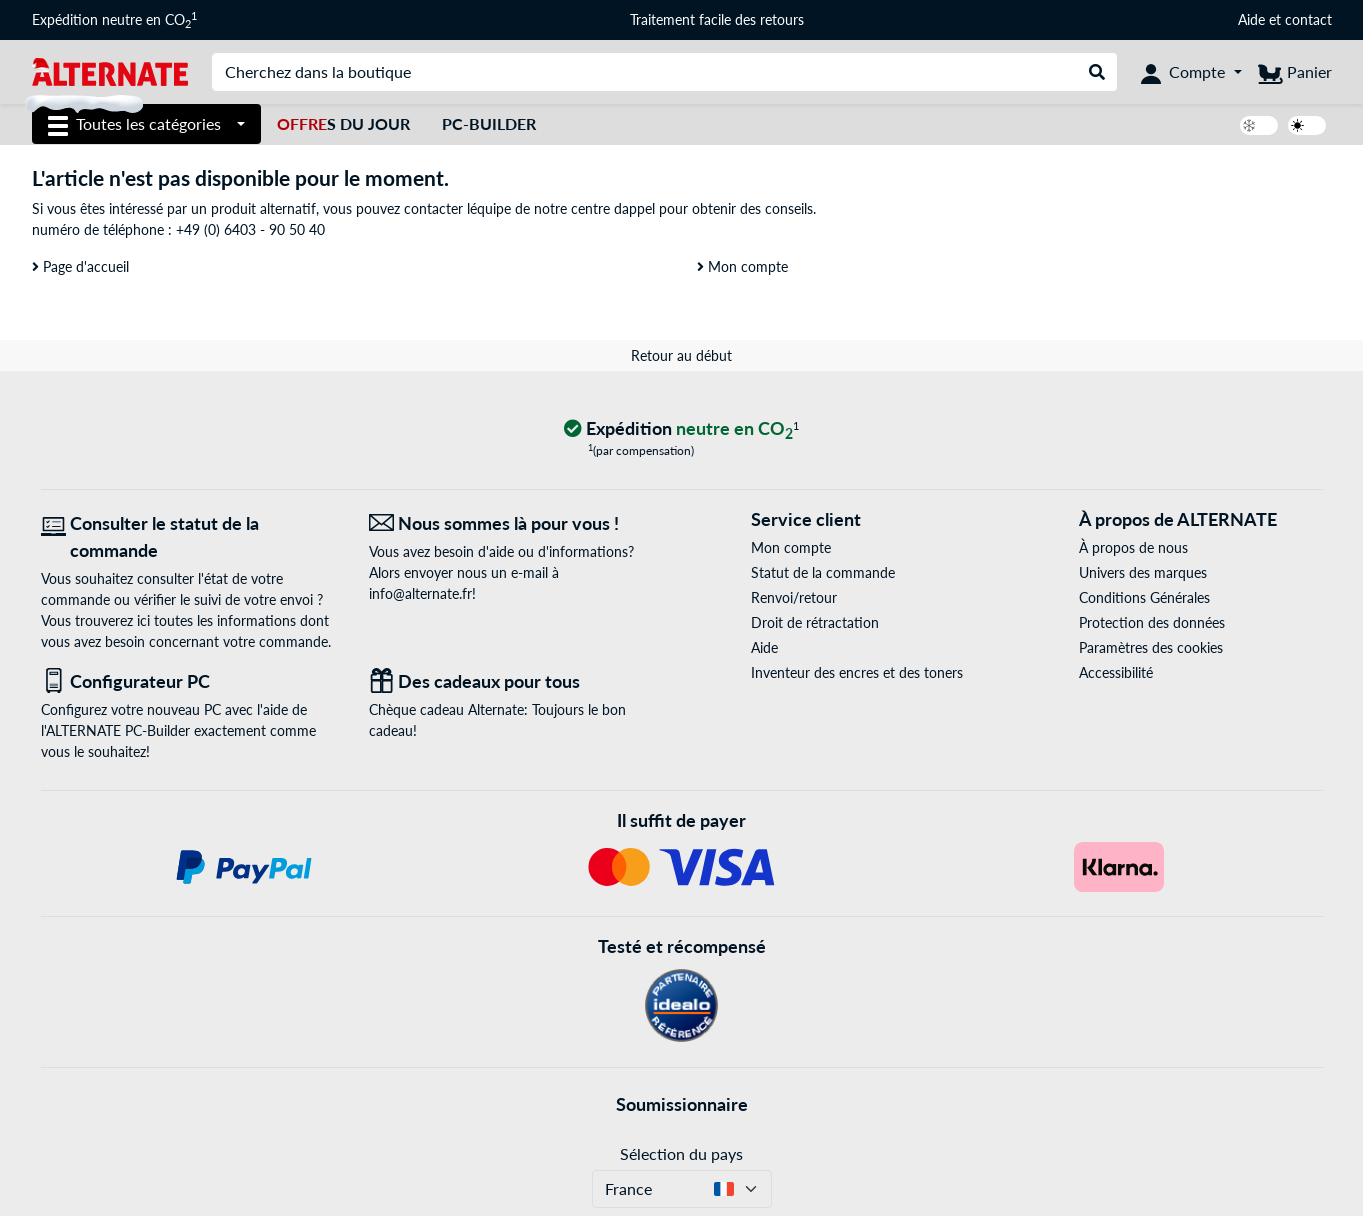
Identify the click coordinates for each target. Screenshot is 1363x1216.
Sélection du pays (681, 1153)
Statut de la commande (823, 572)
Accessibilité (1116, 672)
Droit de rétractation (815, 622)
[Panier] (1295, 72)
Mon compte (742, 266)
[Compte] (1191, 72)
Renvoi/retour (794, 597)
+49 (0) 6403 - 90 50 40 (250, 229)
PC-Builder (489, 123)
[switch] (1259, 125)
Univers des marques (1143, 572)
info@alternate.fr (420, 593)
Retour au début (681, 355)
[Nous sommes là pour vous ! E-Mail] (518, 523)
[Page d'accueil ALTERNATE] (110, 70)
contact (1308, 19)
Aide (1251, 19)
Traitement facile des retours (717, 19)
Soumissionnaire (682, 1104)
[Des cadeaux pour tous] (518, 681)
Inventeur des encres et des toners (857, 672)
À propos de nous (1133, 547)
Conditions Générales (1144, 597)
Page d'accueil (80, 266)
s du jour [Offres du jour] (343, 123)
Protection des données (1152, 622)
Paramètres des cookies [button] (1151, 647)
